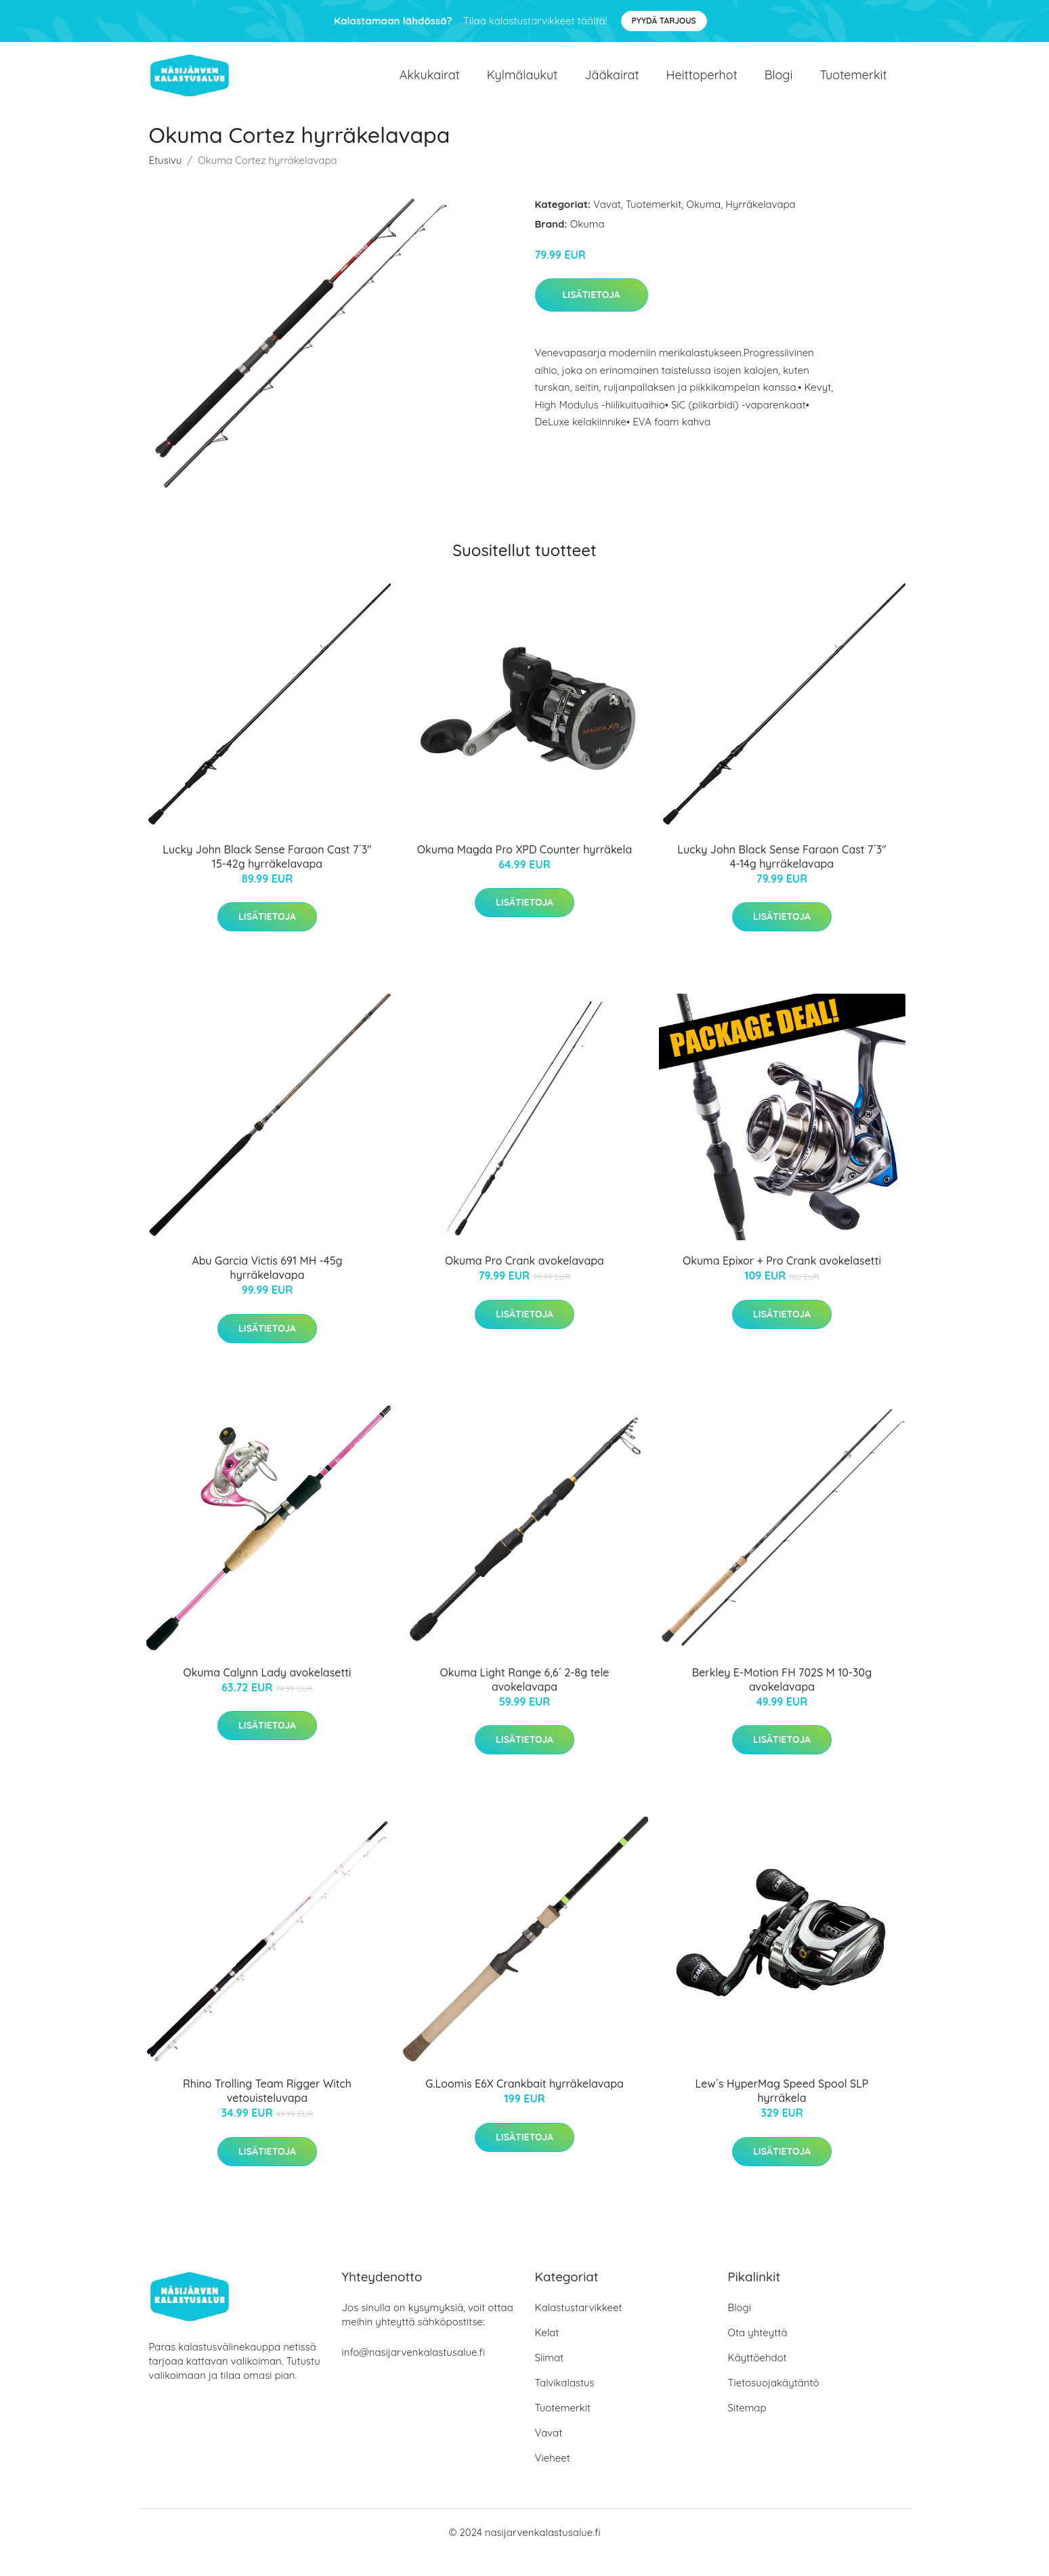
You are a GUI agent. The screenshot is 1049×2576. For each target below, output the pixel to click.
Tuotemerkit (852, 85)
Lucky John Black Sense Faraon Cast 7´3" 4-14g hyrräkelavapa (781, 877)
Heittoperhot (701, 85)
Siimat (549, 2377)
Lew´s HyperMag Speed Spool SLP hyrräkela (782, 2111)
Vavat (607, 224)
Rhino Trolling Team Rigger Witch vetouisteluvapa (267, 2111)
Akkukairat (430, 85)
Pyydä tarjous (664, 21)
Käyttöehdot (757, 2377)
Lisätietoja (591, 315)
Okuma (703, 224)
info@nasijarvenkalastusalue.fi (413, 2372)
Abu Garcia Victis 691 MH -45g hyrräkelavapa (267, 1288)
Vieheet (552, 2478)
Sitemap (747, 2428)
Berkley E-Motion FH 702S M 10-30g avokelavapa (782, 1700)
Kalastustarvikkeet (578, 2327)
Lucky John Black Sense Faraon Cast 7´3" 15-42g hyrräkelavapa (267, 877)
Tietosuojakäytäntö (773, 2402)
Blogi (779, 85)
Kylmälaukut (522, 85)
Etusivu (165, 180)
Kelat (547, 2352)
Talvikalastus (565, 2402)
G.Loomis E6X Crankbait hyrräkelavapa (524, 2104)
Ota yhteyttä (758, 2352)
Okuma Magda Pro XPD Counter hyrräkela (524, 870)
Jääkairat (611, 85)
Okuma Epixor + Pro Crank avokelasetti (782, 1281)
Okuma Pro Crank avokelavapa (524, 1281)
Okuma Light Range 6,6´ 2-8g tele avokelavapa (524, 1700)
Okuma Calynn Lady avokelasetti (267, 1692)
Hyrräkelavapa (760, 224)
